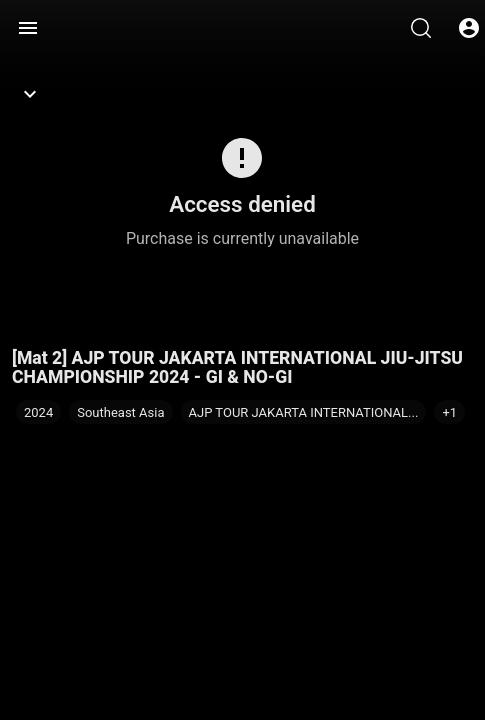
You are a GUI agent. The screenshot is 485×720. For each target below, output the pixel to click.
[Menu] (28, 28)
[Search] (421, 28)
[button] (449, 412)
